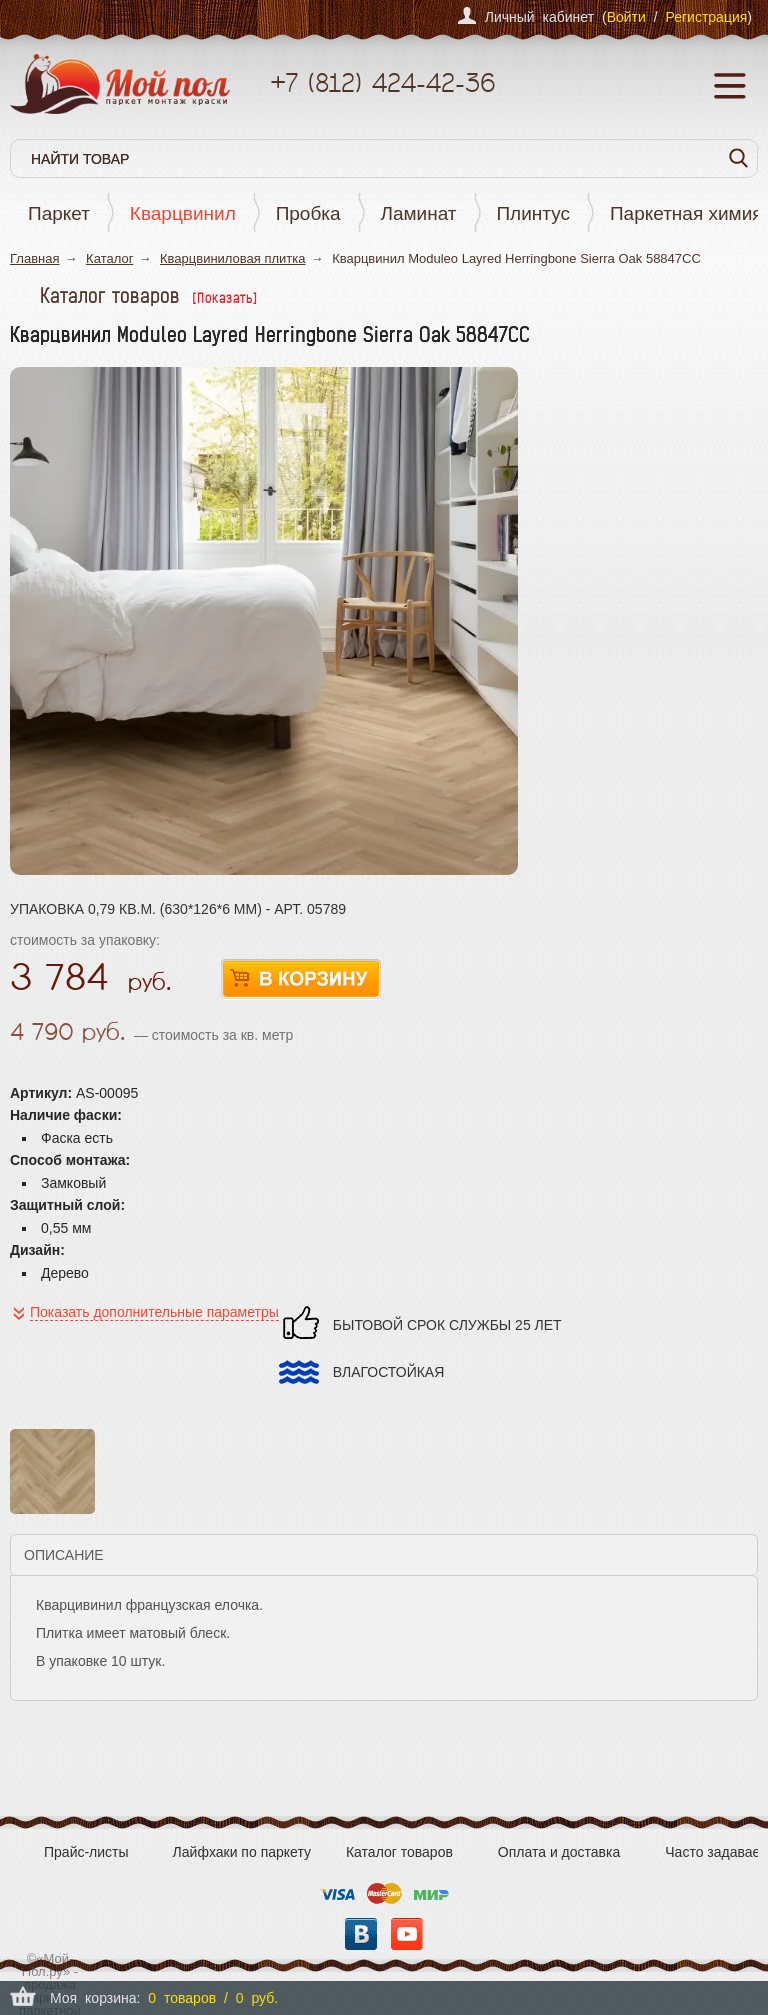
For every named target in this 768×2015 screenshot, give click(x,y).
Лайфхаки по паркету (242, 1852)
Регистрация (706, 17)
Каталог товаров (399, 1852)
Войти (626, 17)
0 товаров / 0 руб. (213, 1998)
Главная (34, 258)
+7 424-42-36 (382, 82)
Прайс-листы (86, 1852)
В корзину (301, 979)
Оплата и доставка (559, 1852)
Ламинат (419, 213)
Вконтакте (361, 1934)
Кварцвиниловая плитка (233, 258)
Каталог (109, 258)
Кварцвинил (183, 213)
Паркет (59, 213)
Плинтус (533, 213)
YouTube (407, 1934)
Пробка (308, 213)
